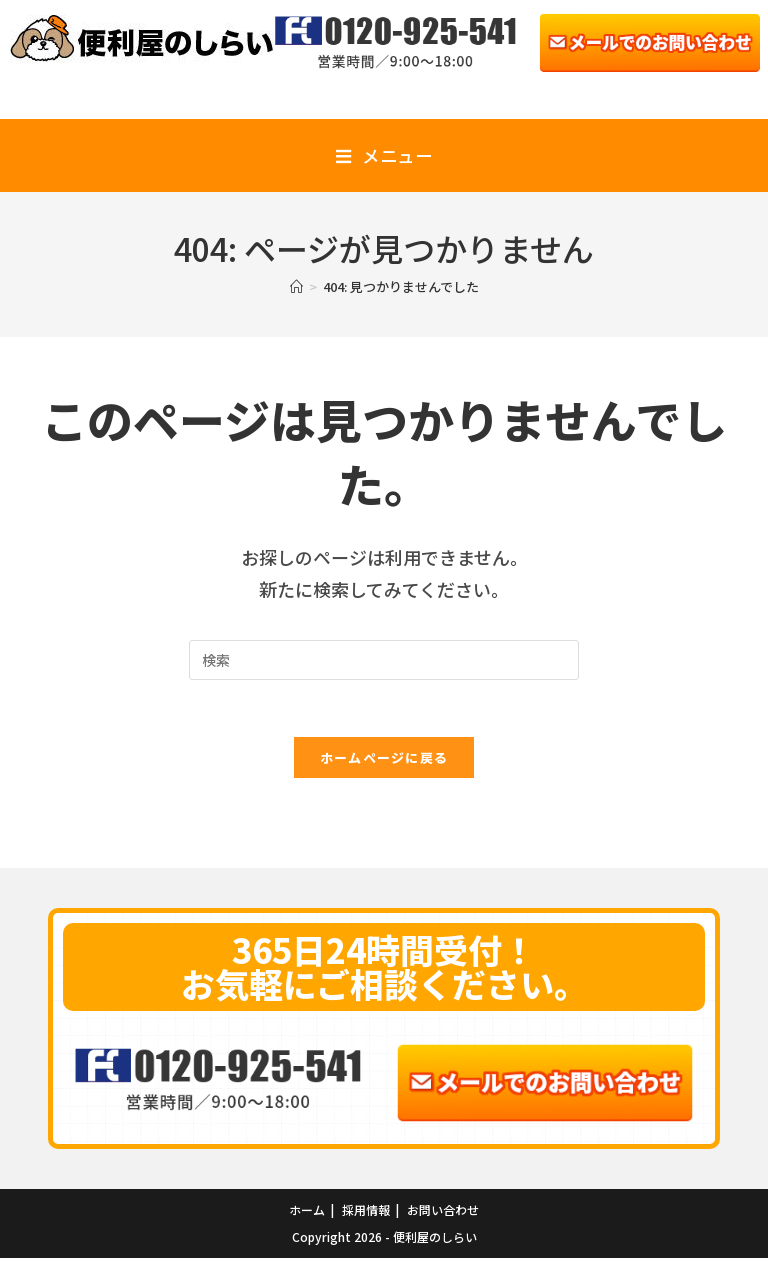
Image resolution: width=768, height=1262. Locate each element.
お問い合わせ (443, 1213)
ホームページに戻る (384, 760)
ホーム (307, 1213)
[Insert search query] (384, 660)
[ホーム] (296, 286)
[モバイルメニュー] (384, 155)
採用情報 (366, 1213)
